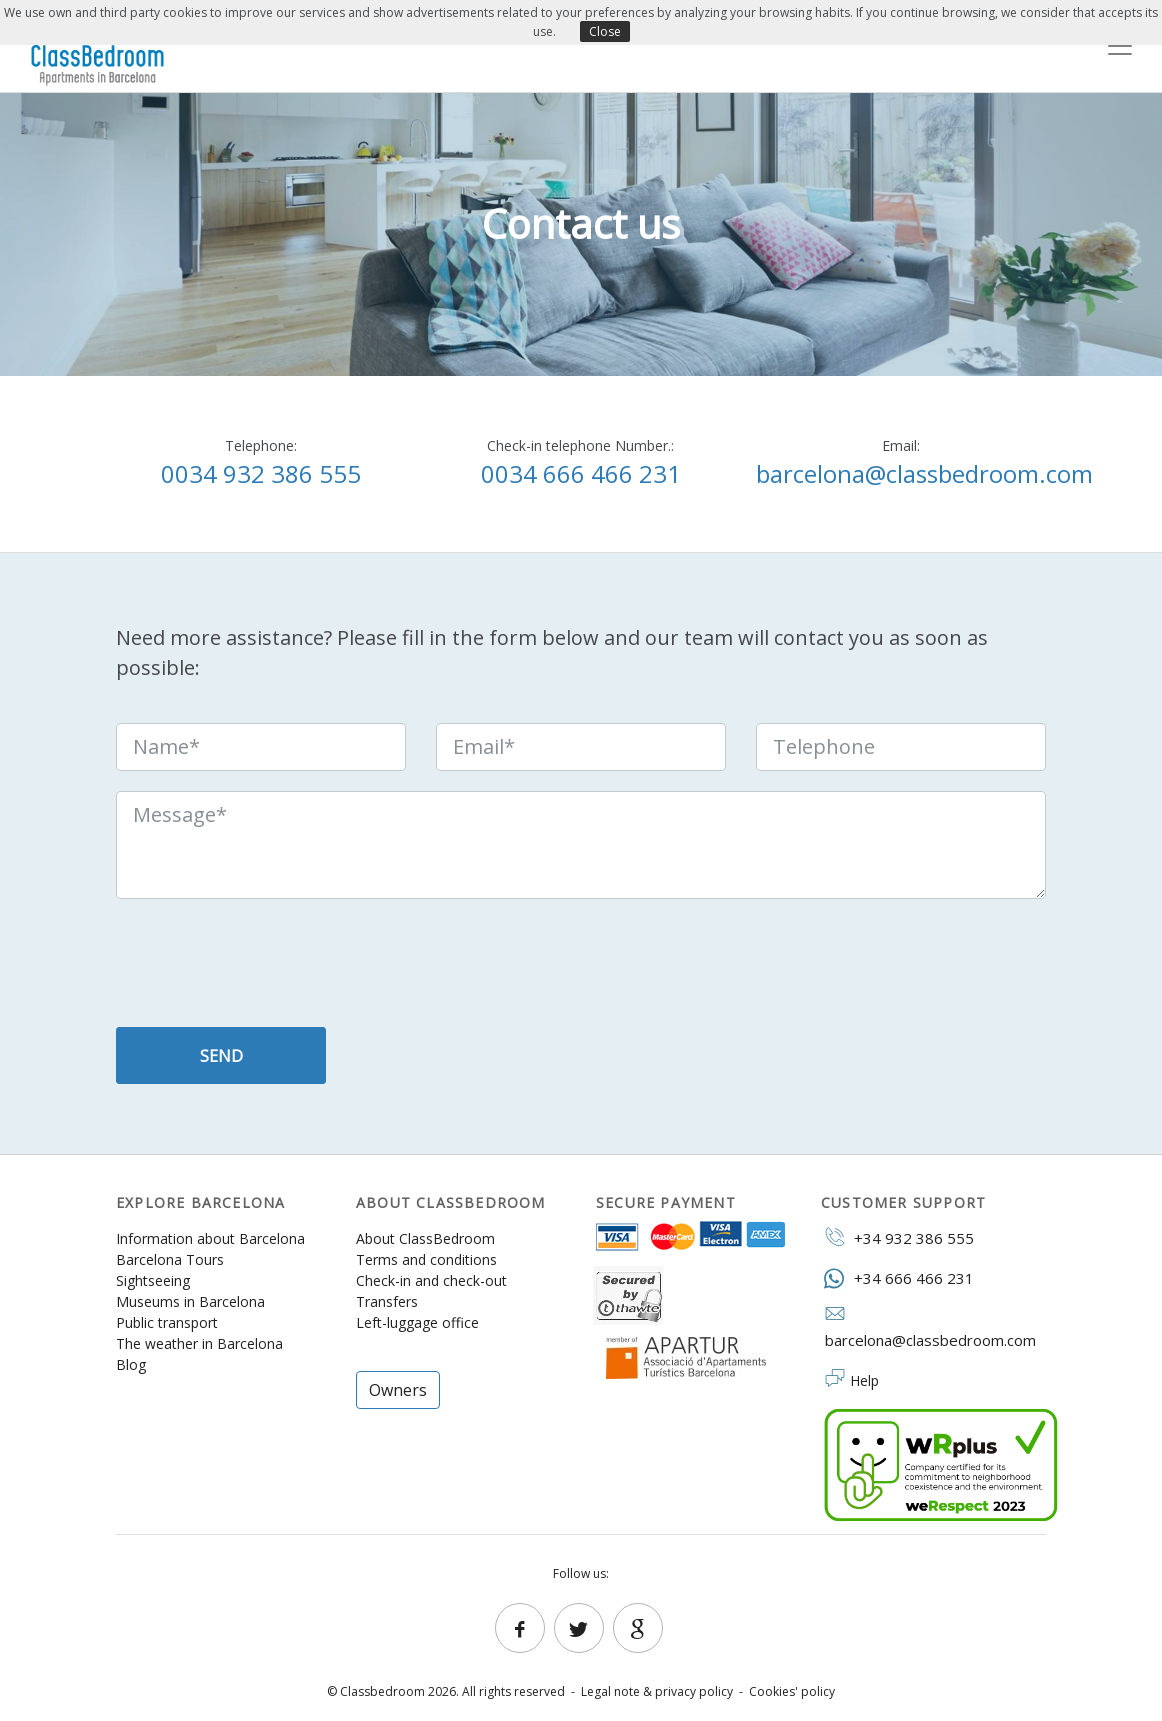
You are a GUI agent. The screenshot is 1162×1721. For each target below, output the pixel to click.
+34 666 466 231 (897, 1277)
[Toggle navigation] (1120, 46)
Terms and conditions (426, 1259)
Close (605, 31)
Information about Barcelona (210, 1238)
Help (864, 1380)
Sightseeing (153, 1280)
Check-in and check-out (431, 1280)
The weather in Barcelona (199, 1343)
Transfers (387, 1301)
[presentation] (268, 968)
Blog (131, 1364)
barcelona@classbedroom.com (924, 473)
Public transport (167, 1322)
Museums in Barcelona (190, 1301)
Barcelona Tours (170, 1259)
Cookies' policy (792, 1691)
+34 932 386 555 (897, 1237)
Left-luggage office (417, 1322)
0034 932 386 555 (261, 473)
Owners (398, 1390)
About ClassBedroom (425, 1238)
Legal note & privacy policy (657, 1691)
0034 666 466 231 (581, 473)
